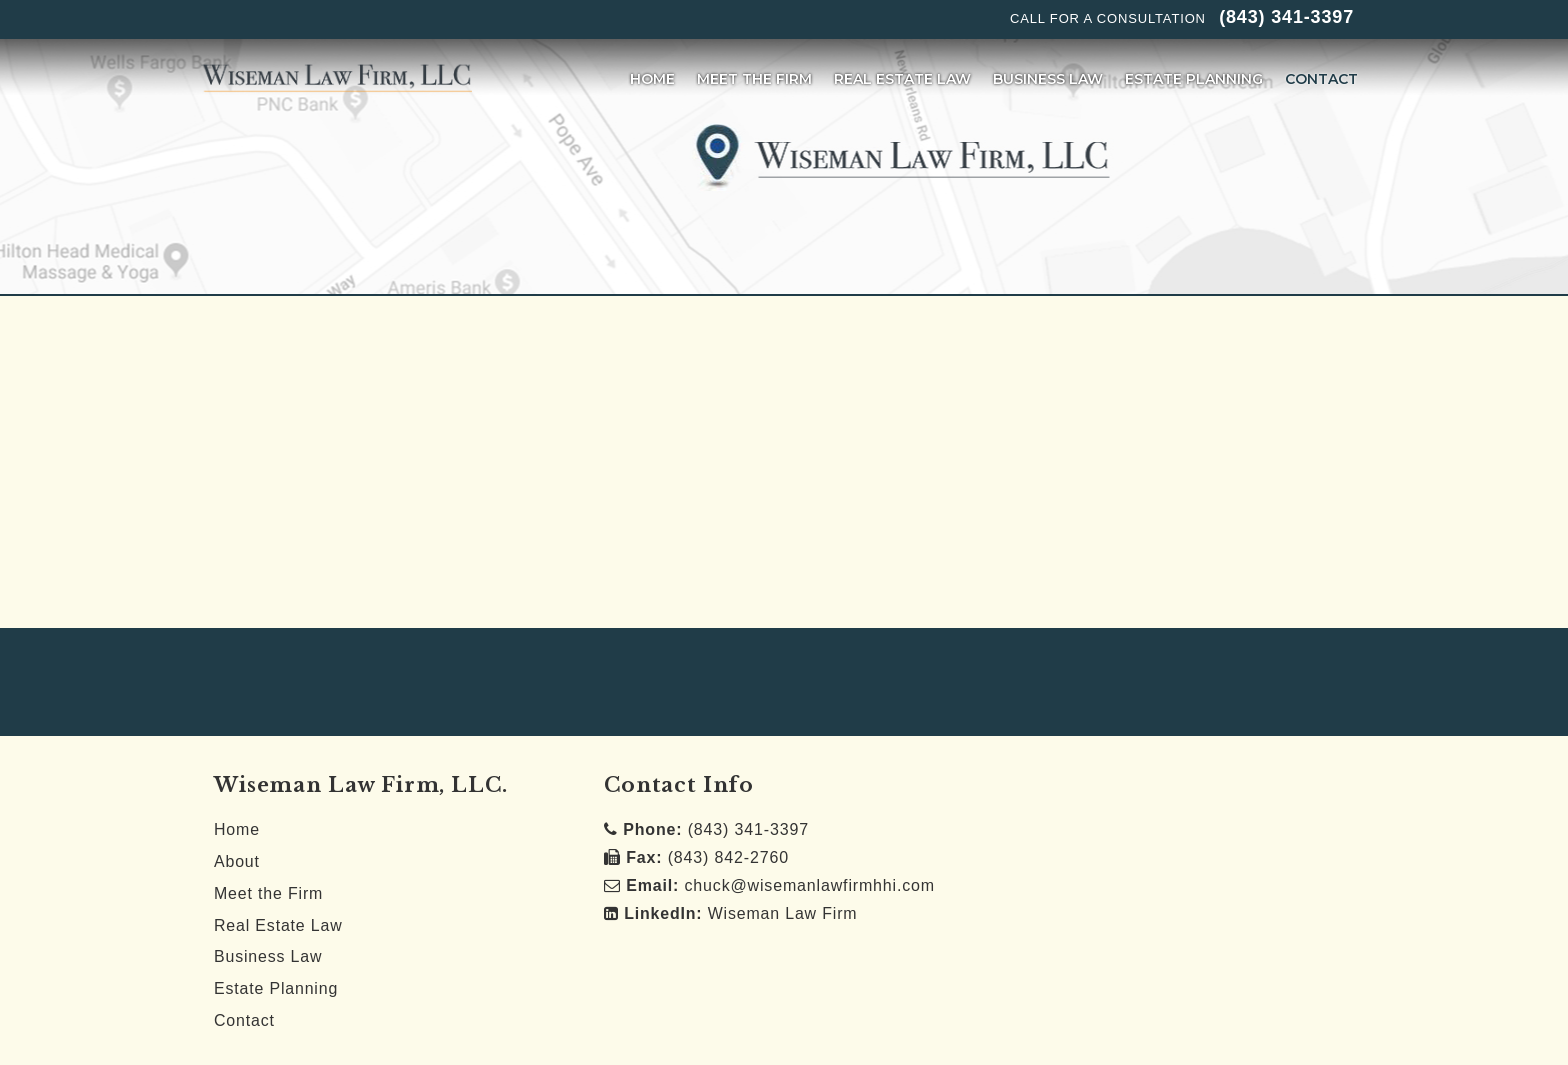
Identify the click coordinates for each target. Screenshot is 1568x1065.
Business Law (268, 957)
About (237, 861)
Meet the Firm (269, 893)
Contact (244, 1020)
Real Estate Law (278, 925)
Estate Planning (276, 989)
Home (237, 829)
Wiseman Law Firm (741, 913)
